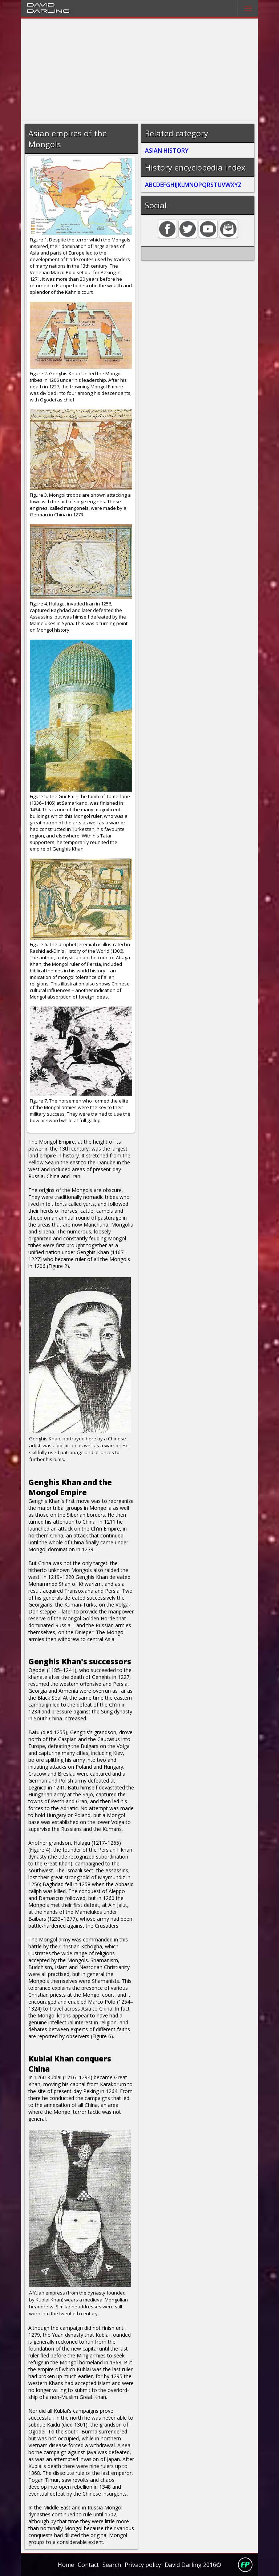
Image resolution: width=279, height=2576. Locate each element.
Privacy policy (143, 2565)
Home (66, 2565)
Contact (88, 2565)
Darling (48, 10)
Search (111, 2565)
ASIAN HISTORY (167, 151)
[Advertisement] (139, 69)
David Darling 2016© (193, 2565)
